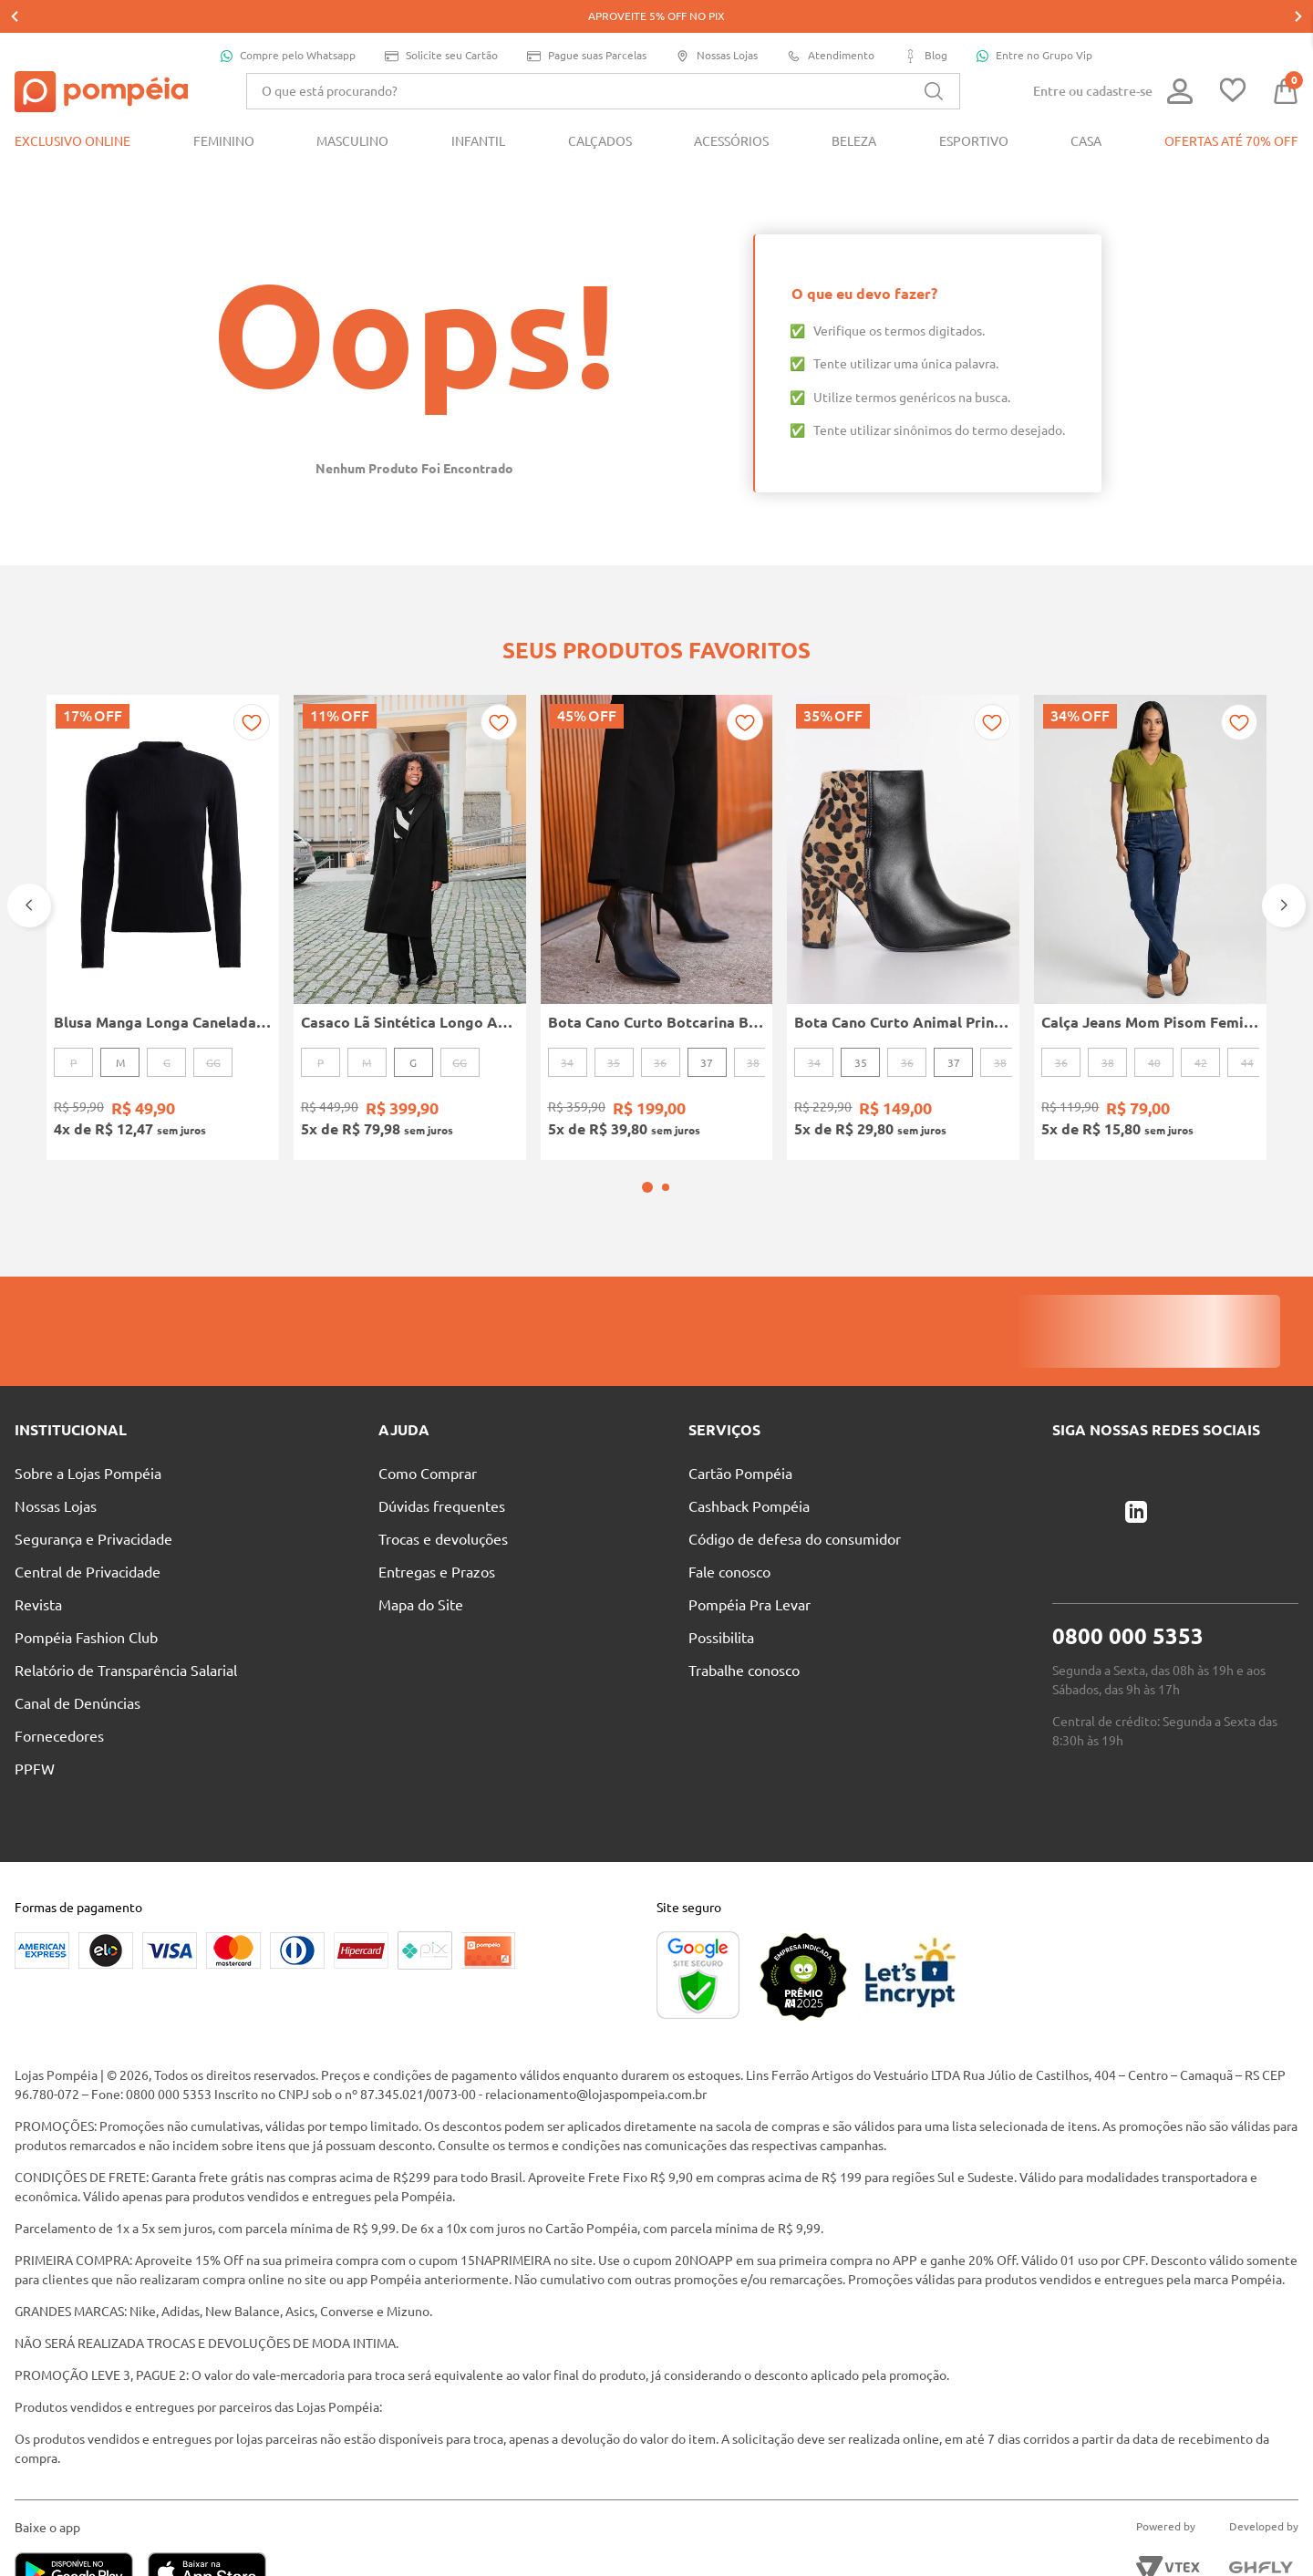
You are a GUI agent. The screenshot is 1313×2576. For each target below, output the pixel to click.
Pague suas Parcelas (586, 23)
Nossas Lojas (717, 23)
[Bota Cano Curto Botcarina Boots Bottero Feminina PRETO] (657, 870)
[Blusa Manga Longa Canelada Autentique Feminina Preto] (163, 870)
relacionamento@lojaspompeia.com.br (596, 2013)
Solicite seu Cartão (441, 23)
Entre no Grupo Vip (1034, 22)
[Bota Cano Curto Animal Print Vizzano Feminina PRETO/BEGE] (903, 870)
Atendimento (830, 23)
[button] (647, 1106)
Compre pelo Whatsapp (288, 22)
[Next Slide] (1284, 848)
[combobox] (603, 58)
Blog (925, 23)
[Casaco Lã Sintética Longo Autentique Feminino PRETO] (410, 870)
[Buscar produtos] (934, 58)
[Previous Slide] (29, 848)
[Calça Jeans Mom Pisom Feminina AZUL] (1150, 870)
